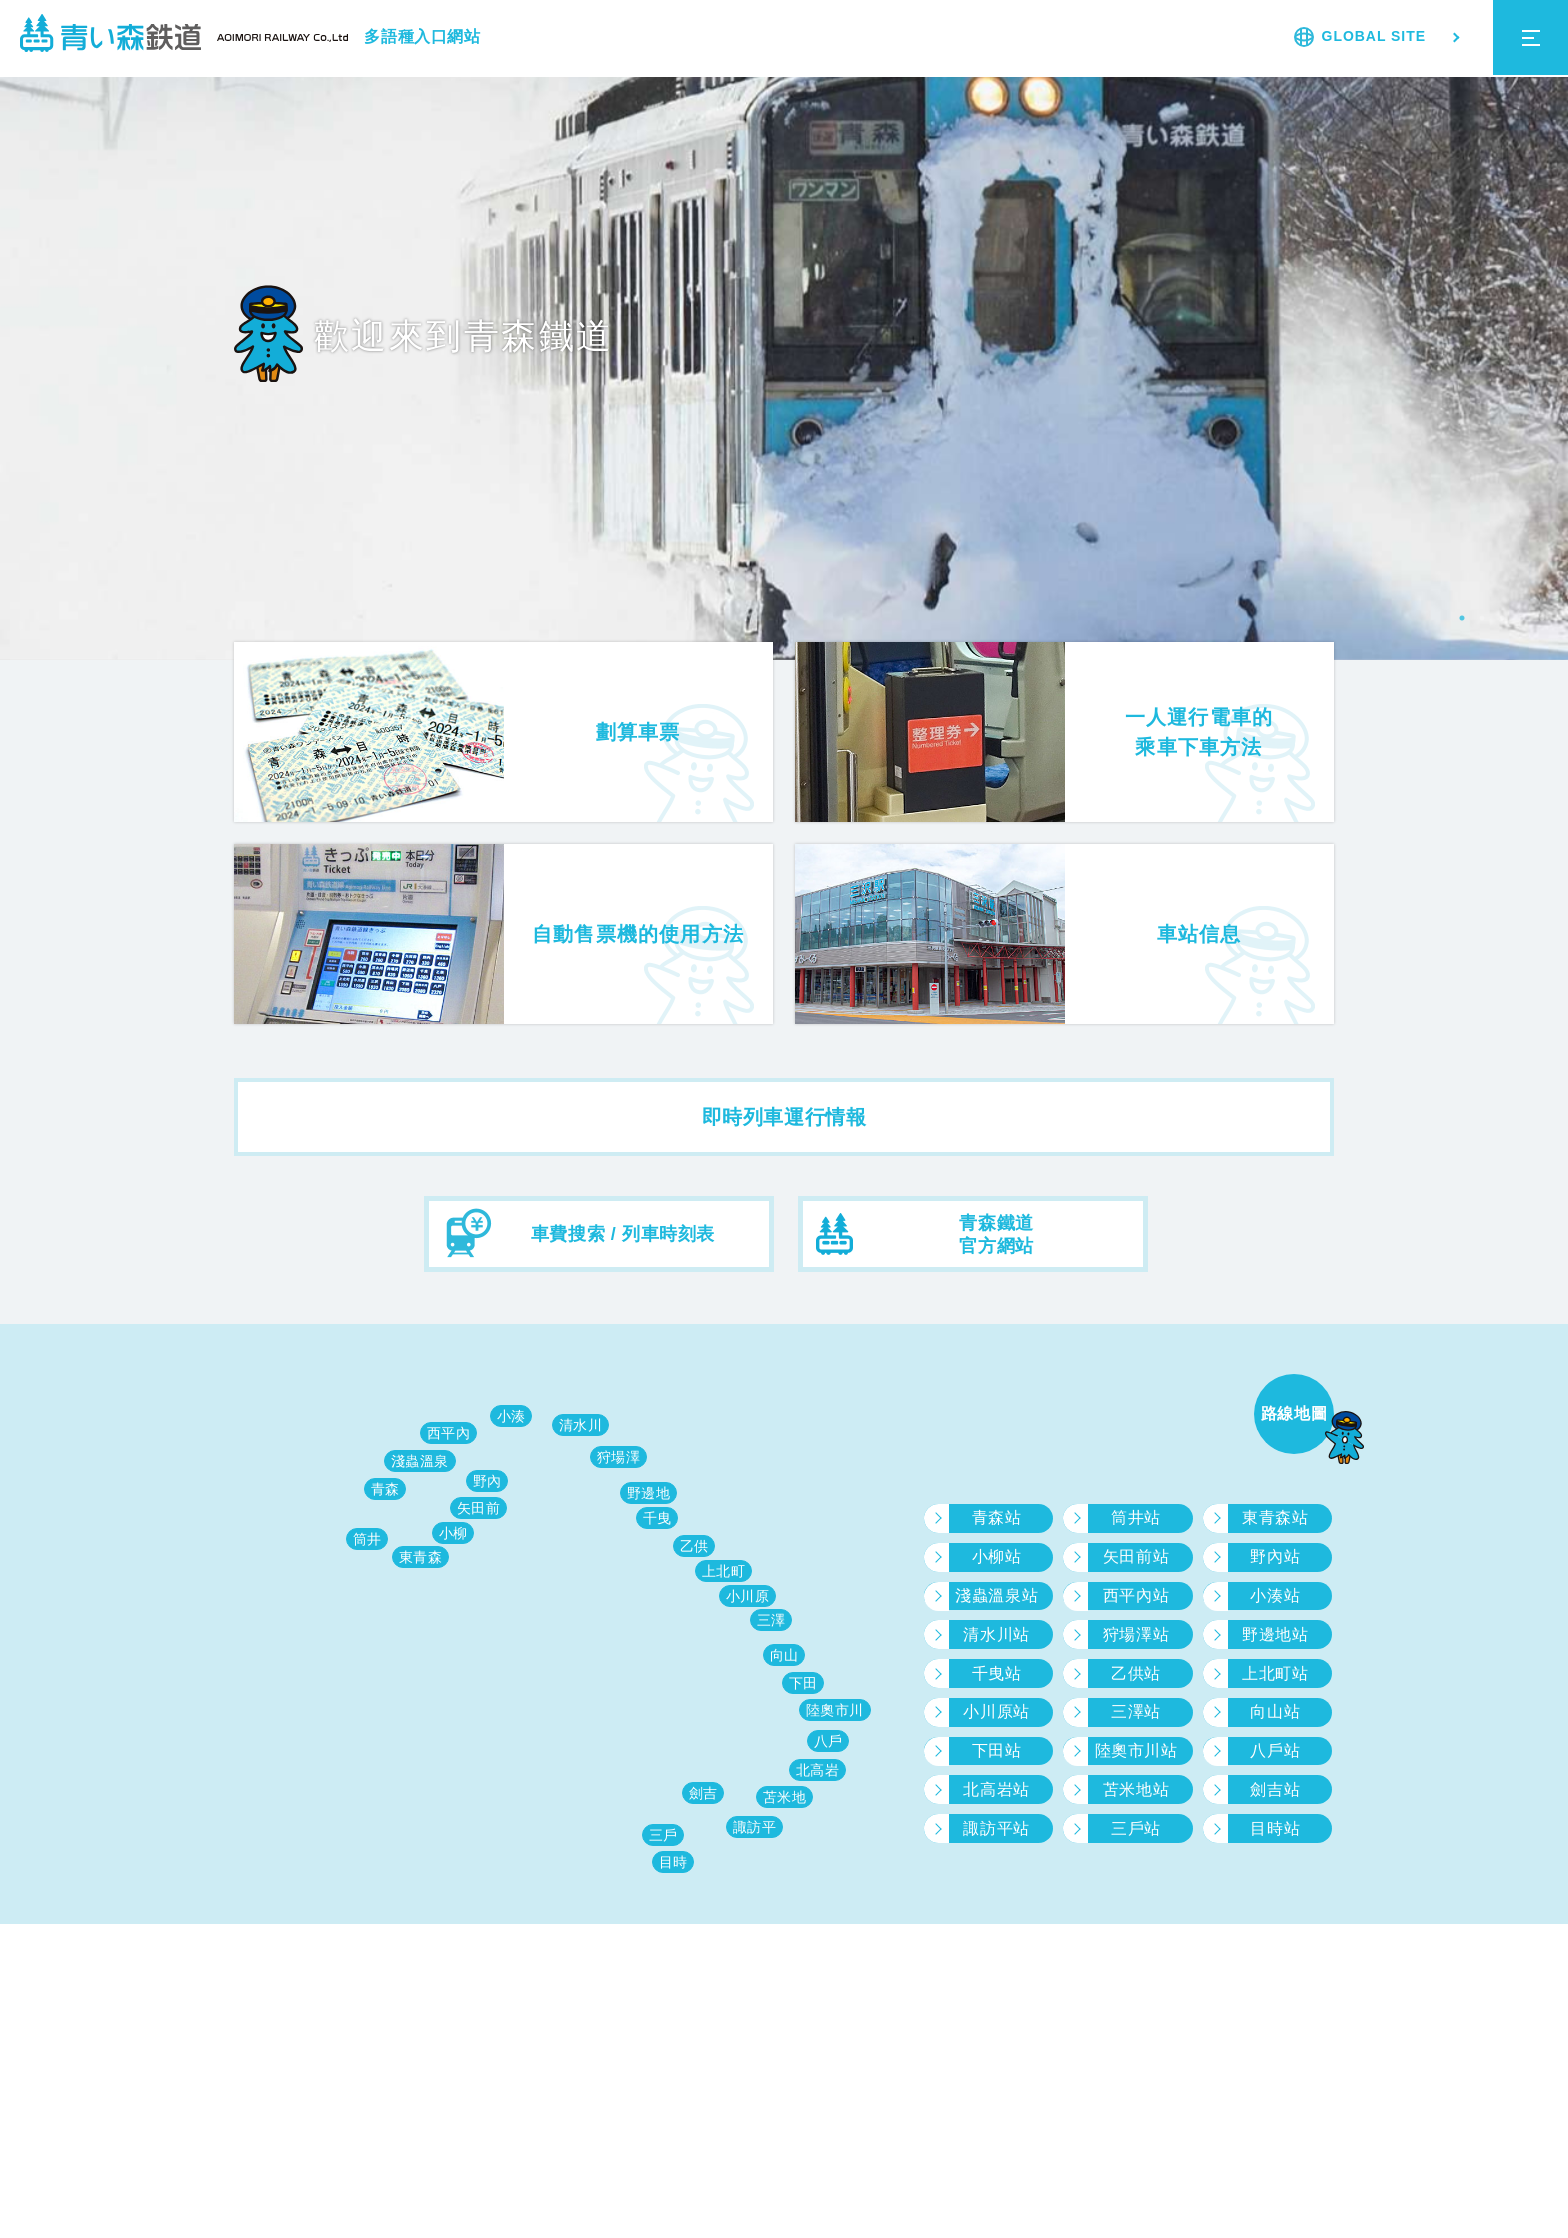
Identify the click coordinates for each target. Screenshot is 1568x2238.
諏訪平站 (996, 1828)
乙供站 (1136, 1673)
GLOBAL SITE (1374, 36)
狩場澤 (619, 1457)
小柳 (453, 1533)
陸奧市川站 (1136, 1750)
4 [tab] (1522, 618)
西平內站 (1136, 1595)
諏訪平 (755, 1827)
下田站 (997, 1750)
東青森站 (1275, 1517)
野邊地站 (1275, 1634)
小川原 (748, 1596)
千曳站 (997, 1673)
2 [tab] (1482, 618)
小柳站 (997, 1556)
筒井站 (1136, 1517)
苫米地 (785, 1797)
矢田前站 (1136, 1556)
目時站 (1275, 1828)
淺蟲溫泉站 (996, 1595)
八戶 (828, 1741)
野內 (487, 1481)
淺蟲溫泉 (420, 1461)
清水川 (581, 1425)
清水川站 (996, 1634)
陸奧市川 (835, 1710)
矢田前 (479, 1508)
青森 (385, 1489)
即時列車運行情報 (784, 1117)
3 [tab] (1502, 618)
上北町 (724, 1571)
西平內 (449, 1433)
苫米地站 (1136, 1789)
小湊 (511, 1416)
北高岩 (818, 1770)
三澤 (771, 1620)
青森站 (997, 1517)
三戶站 (1136, 1828)
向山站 (1275, 1711)
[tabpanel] (784, 360)
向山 (784, 1655)
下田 (803, 1683)
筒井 (367, 1539)
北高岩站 (996, 1789)
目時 (673, 1862)
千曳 (657, 1518)
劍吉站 (1275, 1789)
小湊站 (1275, 1595)
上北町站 (1275, 1673)
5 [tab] (1542, 618)
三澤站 (1136, 1711)
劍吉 (703, 1793)
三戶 (663, 1835)
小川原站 (996, 1711)
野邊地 (649, 1493)
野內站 (1275, 1556)
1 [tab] (1462, 618)
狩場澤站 (1136, 1634)
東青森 (421, 1557)
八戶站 (1275, 1750)
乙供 (694, 1546)
